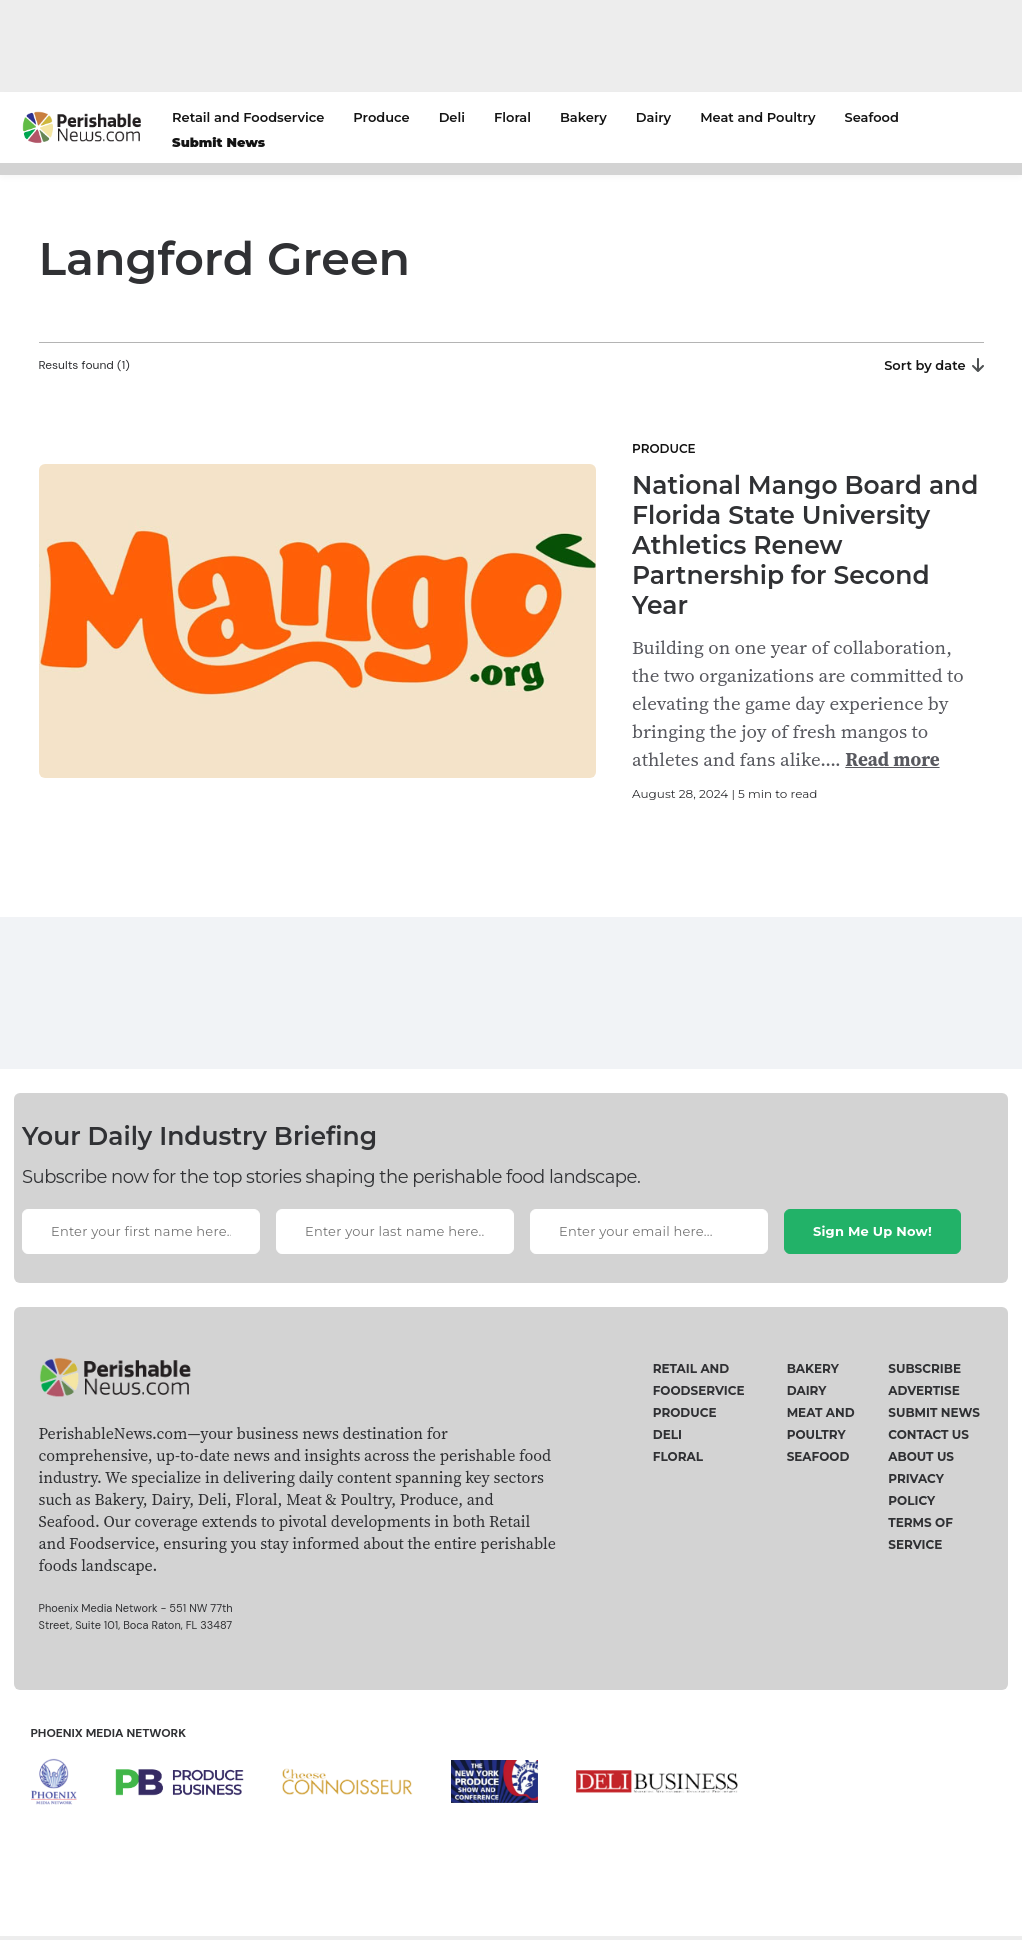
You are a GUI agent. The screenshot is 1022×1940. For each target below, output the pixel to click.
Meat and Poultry (757, 117)
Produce (381, 117)
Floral (512, 117)
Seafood (872, 117)
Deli (452, 117)
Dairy (653, 117)
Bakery (583, 117)
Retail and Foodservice (248, 117)
